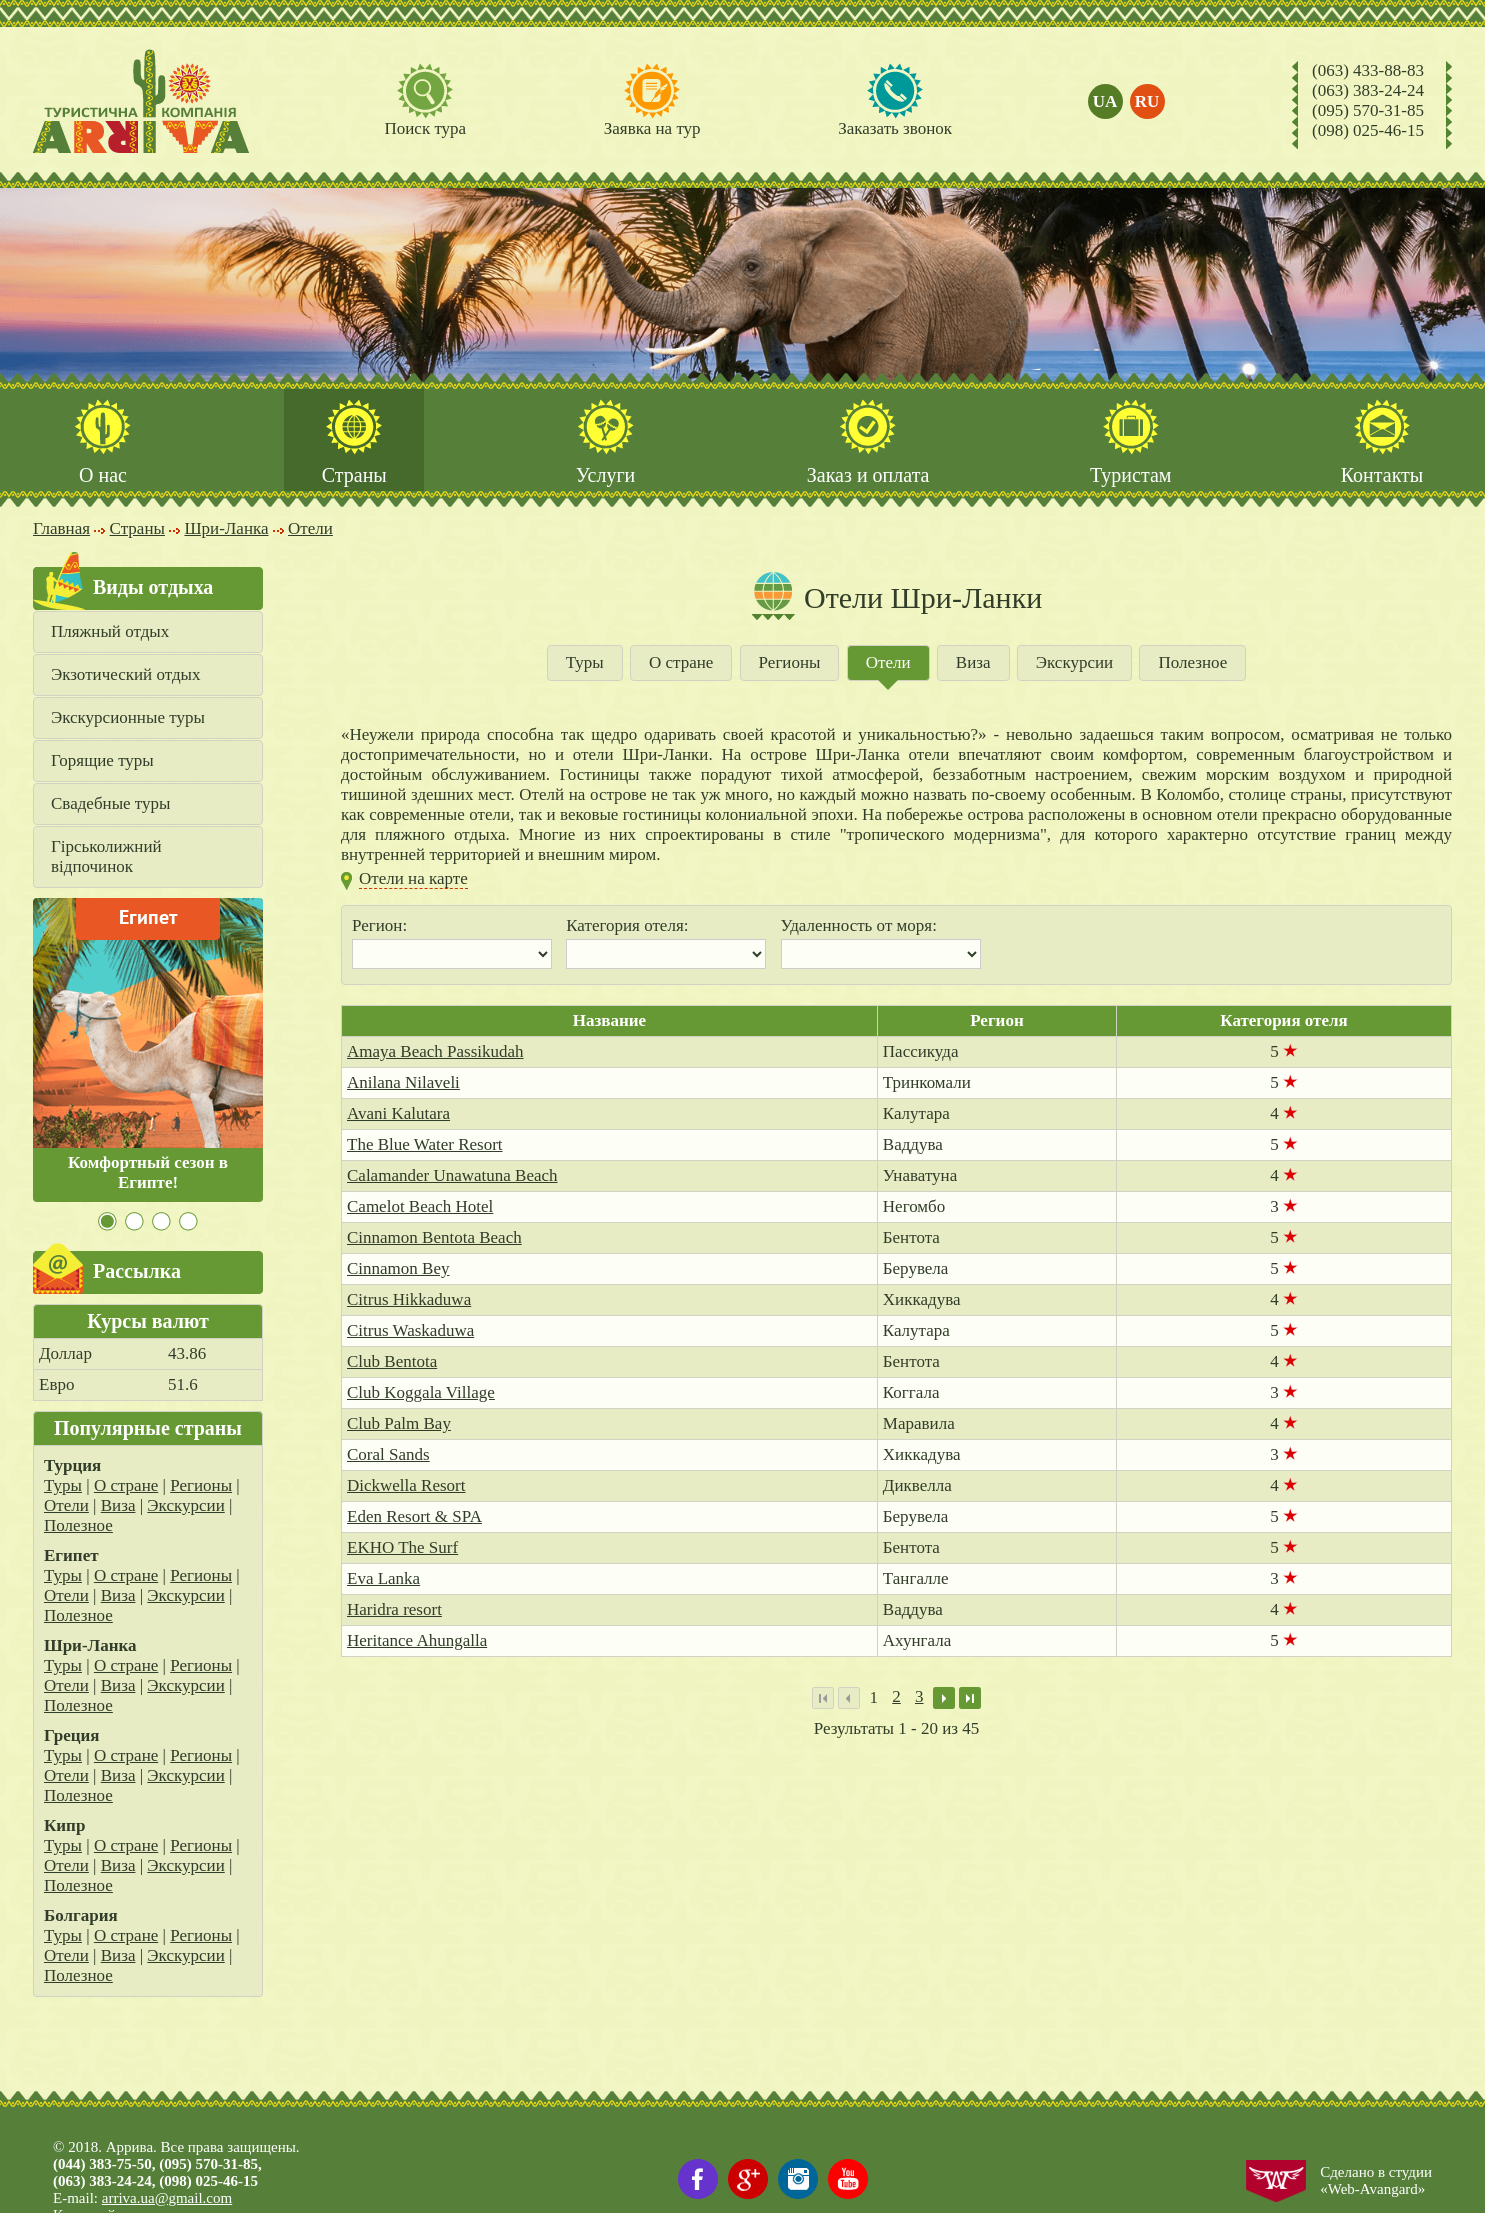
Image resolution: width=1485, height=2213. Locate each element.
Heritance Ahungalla (417, 1640)
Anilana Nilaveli (403, 1082)
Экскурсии (185, 1505)
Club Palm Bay (399, 1423)
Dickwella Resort (406, 1485)
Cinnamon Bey (398, 1268)
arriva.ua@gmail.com (167, 2198)
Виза (118, 1505)
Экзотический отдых (126, 674)
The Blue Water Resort (425, 1144)
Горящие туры (102, 760)
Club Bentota (392, 1361)
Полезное (78, 1525)
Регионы (201, 1485)
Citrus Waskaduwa (410, 1330)
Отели (66, 1505)
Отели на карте (413, 878)
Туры (63, 1485)
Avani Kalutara (398, 1113)
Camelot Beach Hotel (420, 1206)
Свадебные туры (110, 803)
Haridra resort (394, 1609)
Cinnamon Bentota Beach (434, 1237)
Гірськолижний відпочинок (106, 856)
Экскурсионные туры (128, 717)
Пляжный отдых (110, 631)
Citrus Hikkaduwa (409, 1299)
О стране (126, 1485)
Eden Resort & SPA (414, 1516)
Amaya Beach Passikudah (435, 1051)
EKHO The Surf (402, 1547)
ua (1105, 101)
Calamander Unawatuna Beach (452, 1175)
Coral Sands (388, 1454)
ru (1147, 101)
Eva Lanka (383, 1578)
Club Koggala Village (421, 1392)
